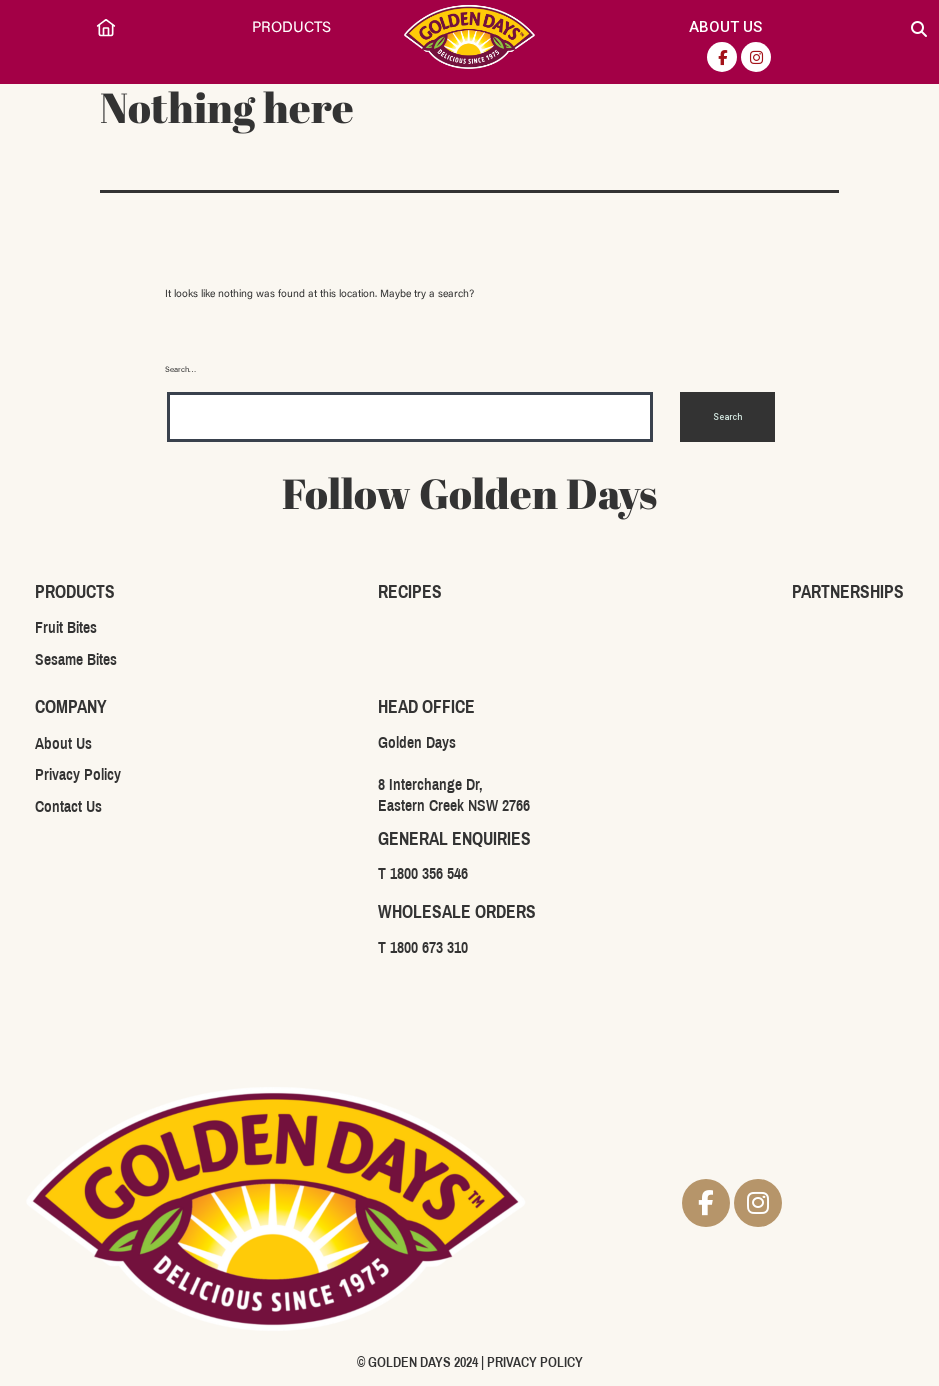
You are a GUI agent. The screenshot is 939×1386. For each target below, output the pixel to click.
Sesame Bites (76, 659)
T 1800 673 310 (423, 947)
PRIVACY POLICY (535, 1362)
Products (291, 28)
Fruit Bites (66, 627)
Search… (181, 370)
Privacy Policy (78, 774)
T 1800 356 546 (423, 873)
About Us (725, 27)
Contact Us (68, 806)
